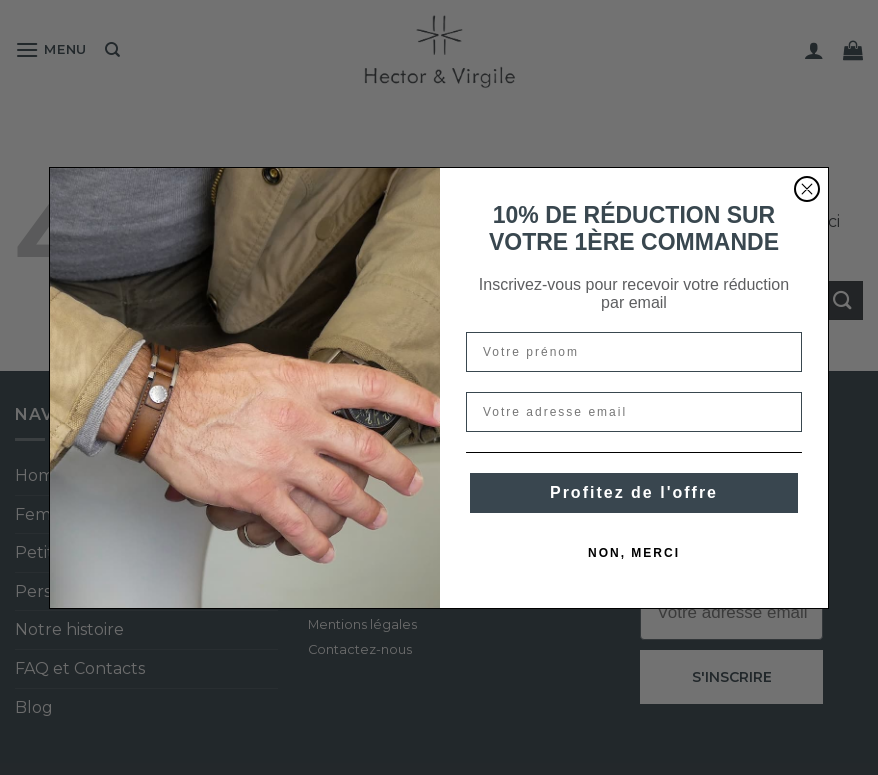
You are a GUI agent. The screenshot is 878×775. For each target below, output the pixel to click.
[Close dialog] (807, 189)
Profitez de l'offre (634, 492)
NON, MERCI (634, 553)
